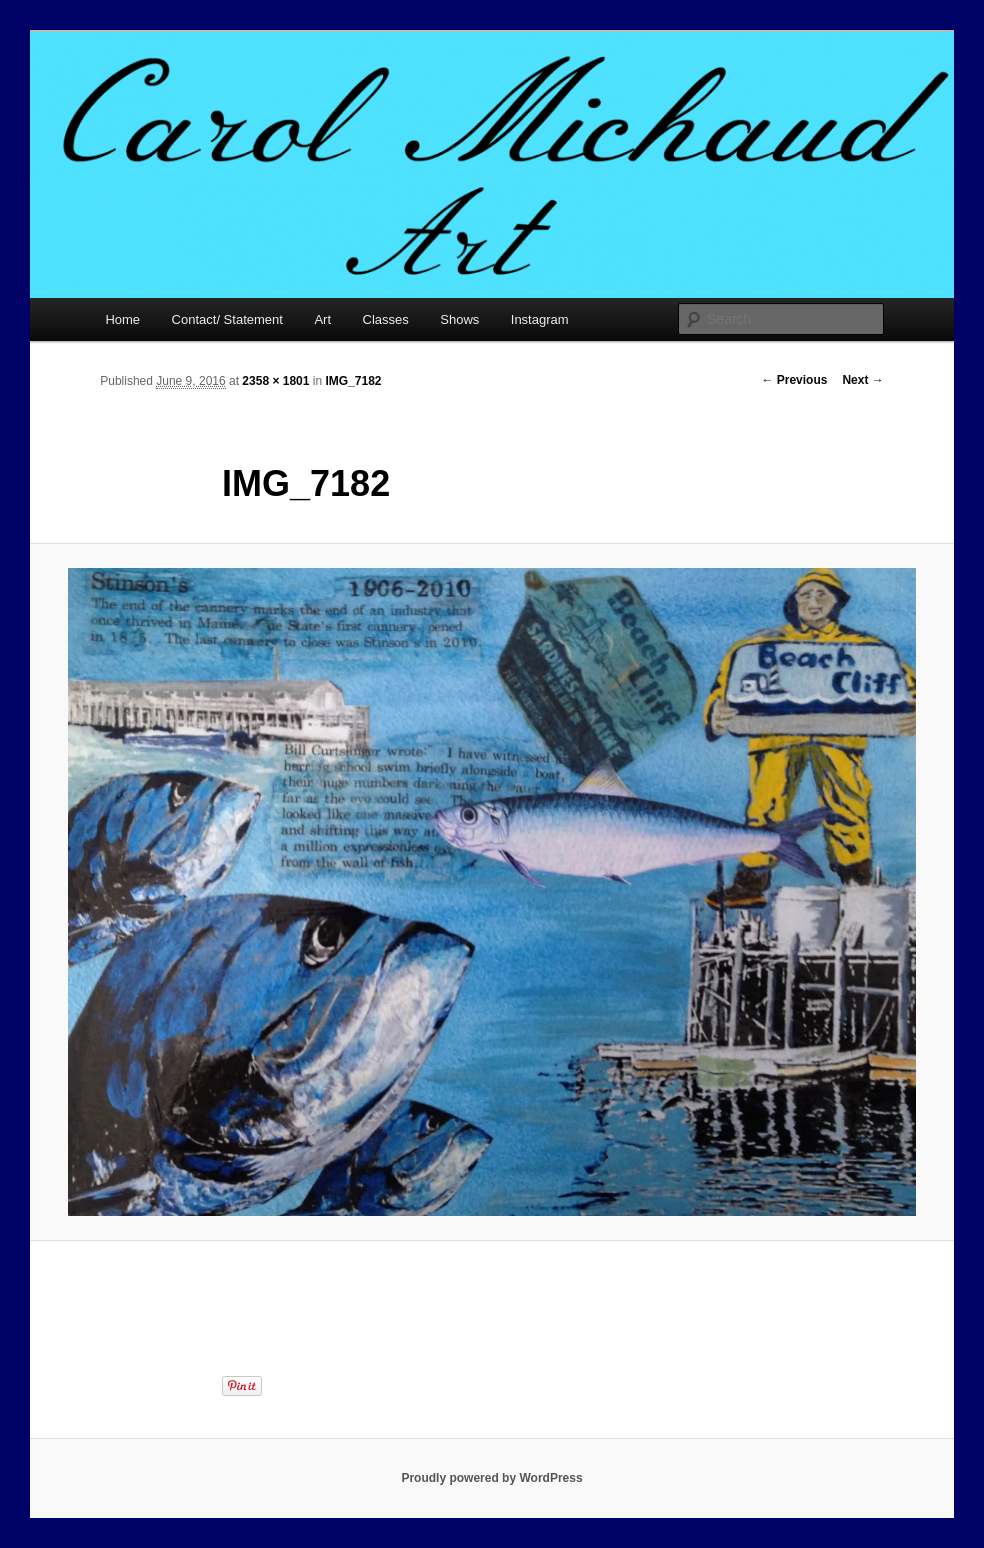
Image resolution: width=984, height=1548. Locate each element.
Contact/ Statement (227, 319)
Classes (386, 319)
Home (122, 319)
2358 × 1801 (275, 381)
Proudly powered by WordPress (491, 1478)
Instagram (540, 319)
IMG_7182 (353, 381)
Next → (862, 380)
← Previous (794, 380)
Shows (459, 319)
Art (322, 319)
